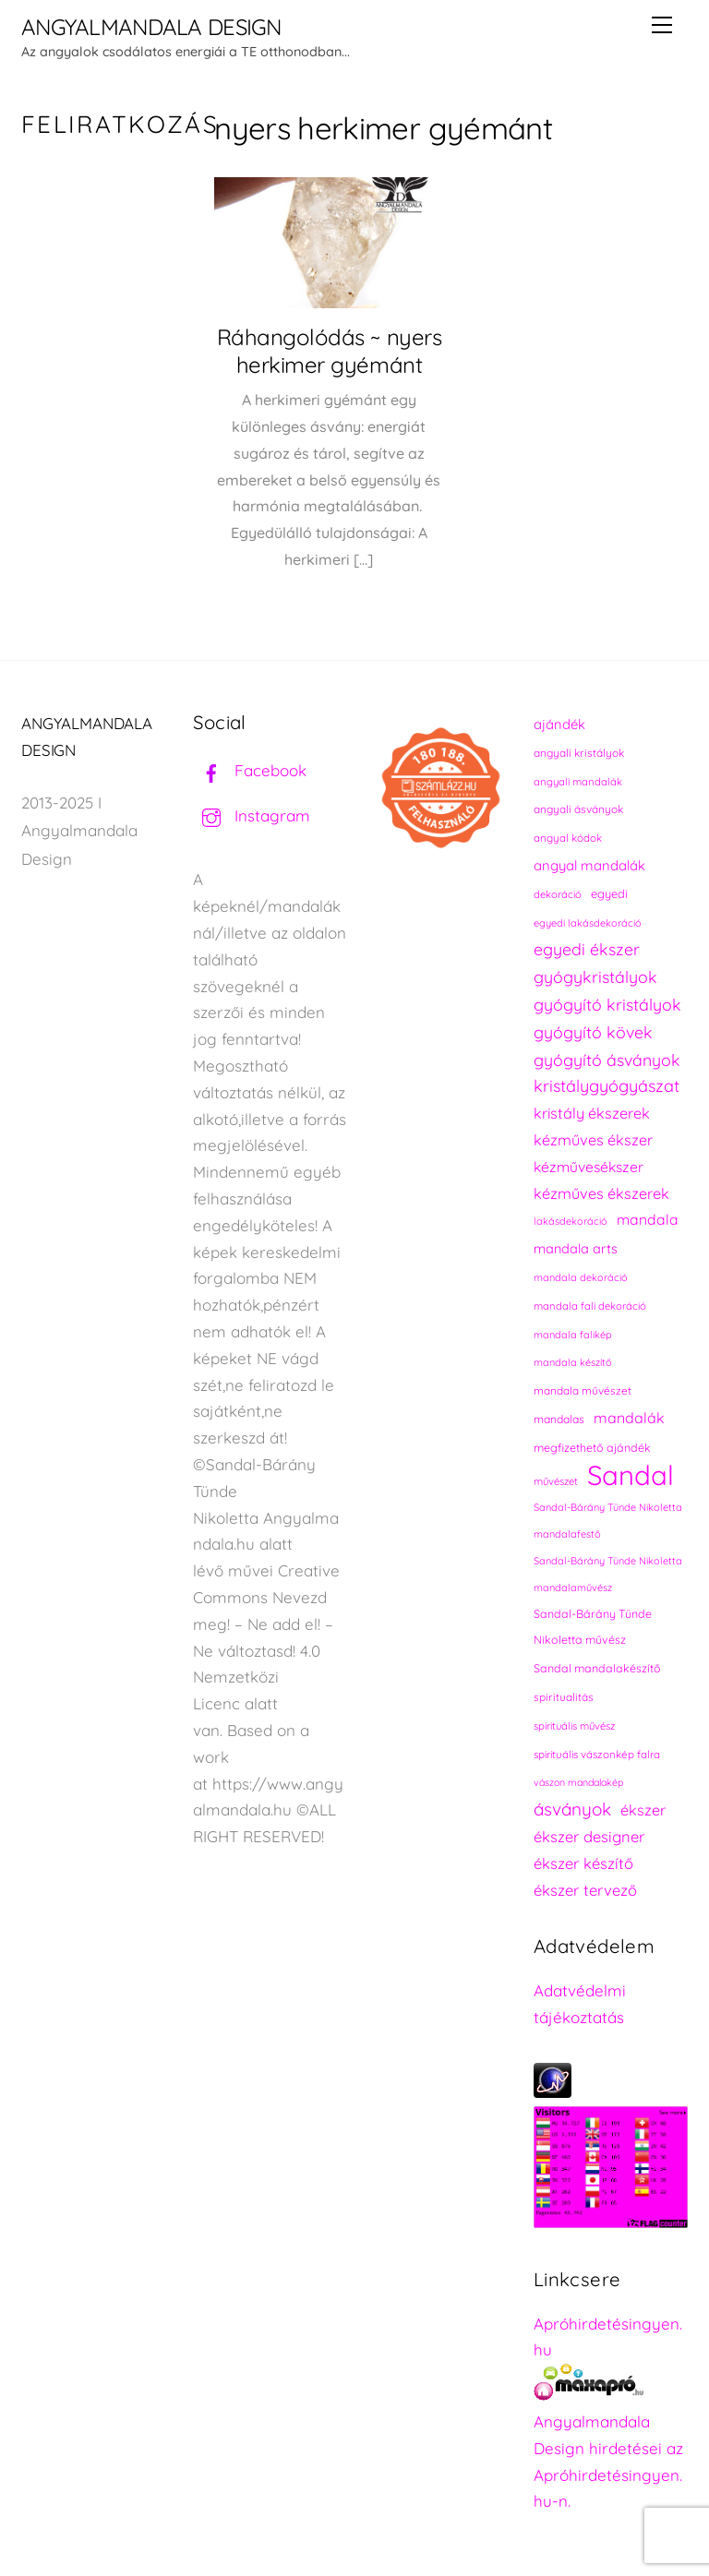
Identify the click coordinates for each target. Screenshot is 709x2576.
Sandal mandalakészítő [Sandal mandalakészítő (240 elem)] (597, 1668)
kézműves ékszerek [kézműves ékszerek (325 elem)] (601, 1193)
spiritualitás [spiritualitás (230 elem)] (564, 1697)
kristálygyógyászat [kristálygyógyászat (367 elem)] (606, 1085)
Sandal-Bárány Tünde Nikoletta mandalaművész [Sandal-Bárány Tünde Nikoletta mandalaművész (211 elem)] (608, 1574)
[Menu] (661, 24)
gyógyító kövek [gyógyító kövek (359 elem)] (593, 1032)
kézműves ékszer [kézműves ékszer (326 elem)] (593, 1140)
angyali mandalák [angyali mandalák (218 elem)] (578, 781)
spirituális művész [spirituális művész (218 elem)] (574, 1725)
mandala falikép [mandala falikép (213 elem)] (573, 1334)
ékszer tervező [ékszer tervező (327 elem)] (585, 1889)
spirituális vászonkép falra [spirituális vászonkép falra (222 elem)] (597, 1754)
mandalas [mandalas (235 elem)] (559, 1419)
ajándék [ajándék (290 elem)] (559, 724)
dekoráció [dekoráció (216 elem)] (558, 894)
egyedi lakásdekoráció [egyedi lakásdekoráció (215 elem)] (588, 923)
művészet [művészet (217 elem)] (556, 1481)
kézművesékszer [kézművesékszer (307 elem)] (588, 1166)
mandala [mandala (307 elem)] (648, 1219)
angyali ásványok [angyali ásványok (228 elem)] (578, 809)
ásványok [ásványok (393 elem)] (572, 1809)
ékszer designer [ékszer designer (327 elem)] (589, 1836)
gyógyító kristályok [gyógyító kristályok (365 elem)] (607, 1004)
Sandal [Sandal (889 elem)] (630, 1475)
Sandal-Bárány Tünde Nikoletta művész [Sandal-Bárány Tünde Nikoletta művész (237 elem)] (593, 1627)
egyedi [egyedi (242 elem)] (609, 893)
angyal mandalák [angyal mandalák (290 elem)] (589, 865)
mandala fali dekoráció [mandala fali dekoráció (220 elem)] (590, 1306)
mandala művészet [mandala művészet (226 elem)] (582, 1390)
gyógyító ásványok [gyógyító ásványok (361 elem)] (607, 1059)
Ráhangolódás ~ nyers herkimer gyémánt (329, 350)
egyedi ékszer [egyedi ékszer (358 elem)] (587, 949)
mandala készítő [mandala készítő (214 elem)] (573, 1362)
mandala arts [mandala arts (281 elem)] (576, 1248)
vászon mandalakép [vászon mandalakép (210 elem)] (578, 1782)
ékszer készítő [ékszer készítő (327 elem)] (583, 1863)
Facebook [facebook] (249, 770)
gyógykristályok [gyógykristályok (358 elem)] (595, 976)
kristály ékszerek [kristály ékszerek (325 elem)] (592, 1113)
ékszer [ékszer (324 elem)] (643, 1810)
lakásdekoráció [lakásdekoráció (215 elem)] (570, 1221)
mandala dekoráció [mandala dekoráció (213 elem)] (581, 1277)
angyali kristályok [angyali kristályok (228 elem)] (579, 753)
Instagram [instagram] (251, 815)
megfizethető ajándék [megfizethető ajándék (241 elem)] (592, 1448)
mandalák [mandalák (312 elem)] (629, 1417)
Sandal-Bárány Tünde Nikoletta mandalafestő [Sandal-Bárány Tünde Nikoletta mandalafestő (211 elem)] (608, 1520)
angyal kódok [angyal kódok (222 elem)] (568, 838)
